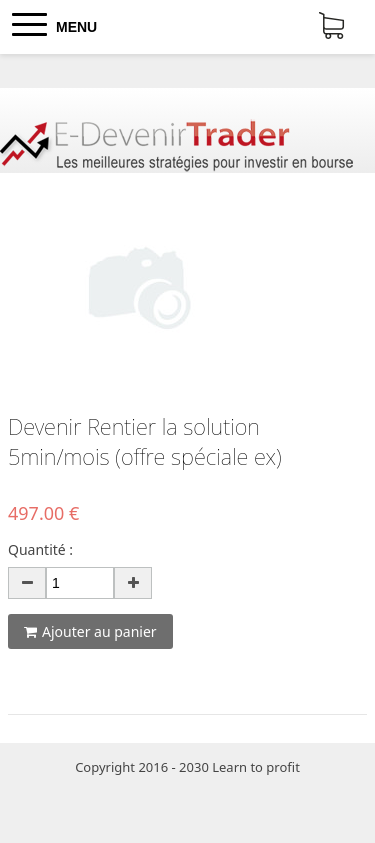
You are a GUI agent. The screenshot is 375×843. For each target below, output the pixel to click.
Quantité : (40, 549)
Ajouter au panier (90, 631)
